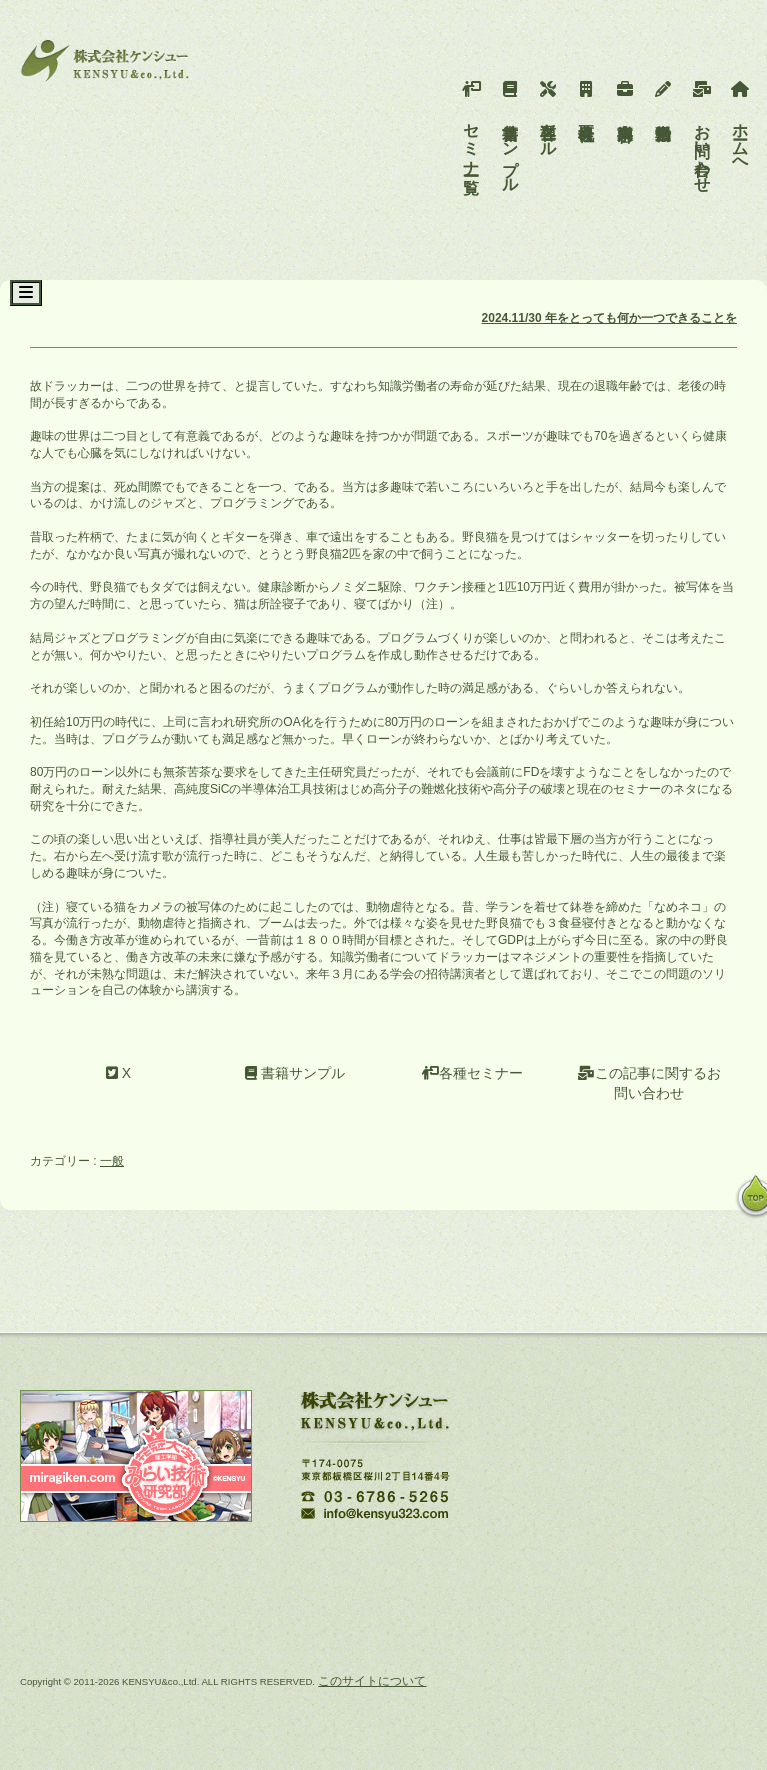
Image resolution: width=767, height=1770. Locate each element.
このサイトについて (372, 1681)
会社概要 (586, 96)
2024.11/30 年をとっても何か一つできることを (609, 318)
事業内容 (625, 96)
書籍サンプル (510, 132)
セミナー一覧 (471, 123)
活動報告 (663, 96)
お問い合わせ (702, 132)
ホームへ (740, 123)
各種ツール (548, 114)
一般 (112, 1161)
